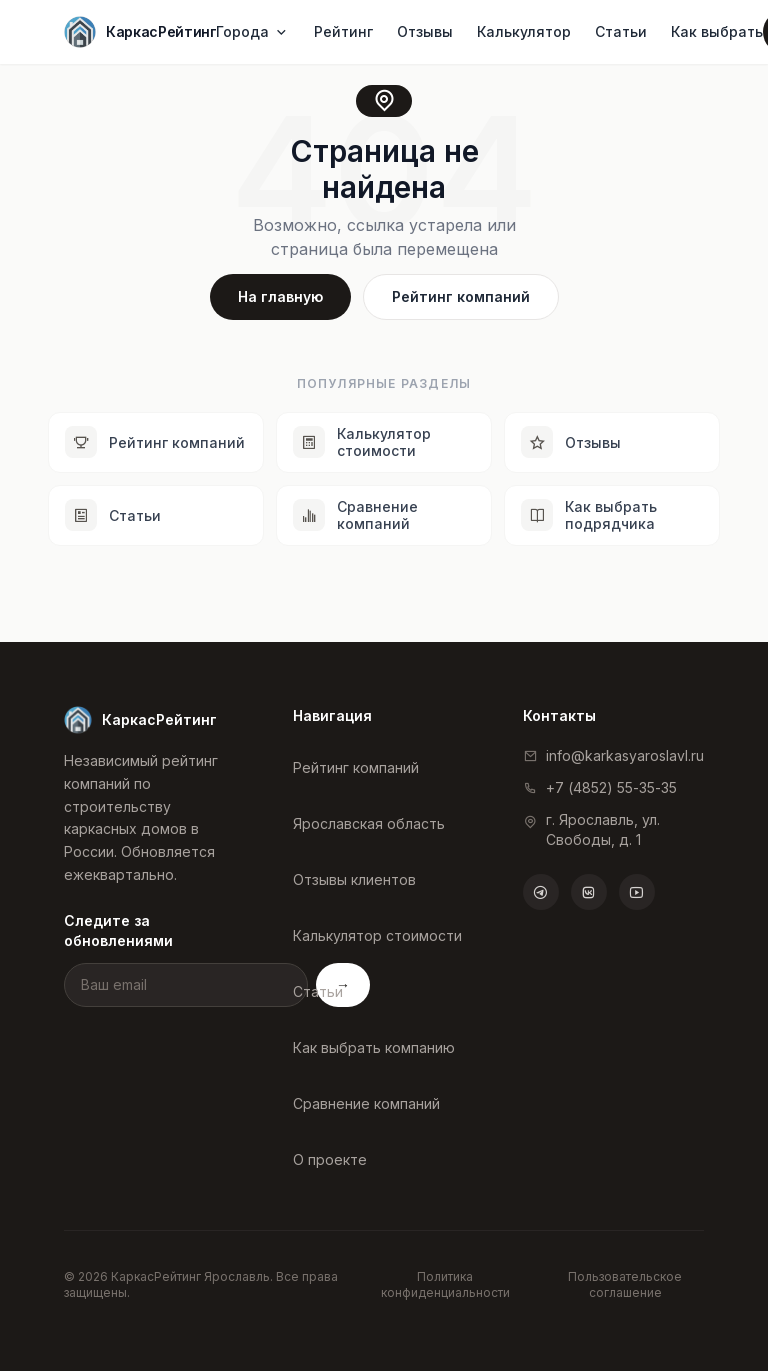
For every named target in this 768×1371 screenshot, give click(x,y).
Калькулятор (524, 31)
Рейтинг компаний (461, 296)
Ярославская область (369, 823)
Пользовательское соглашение (625, 1284)
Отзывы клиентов (354, 879)
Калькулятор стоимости (377, 935)
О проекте (330, 1159)
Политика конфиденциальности (445, 1284)
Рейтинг (343, 31)
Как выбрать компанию (374, 1047)
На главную (280, 296)
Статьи (621, 31)
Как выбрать (717, 31)
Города (253, 32)
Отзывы (425, 31)
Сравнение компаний (366, 1103)
